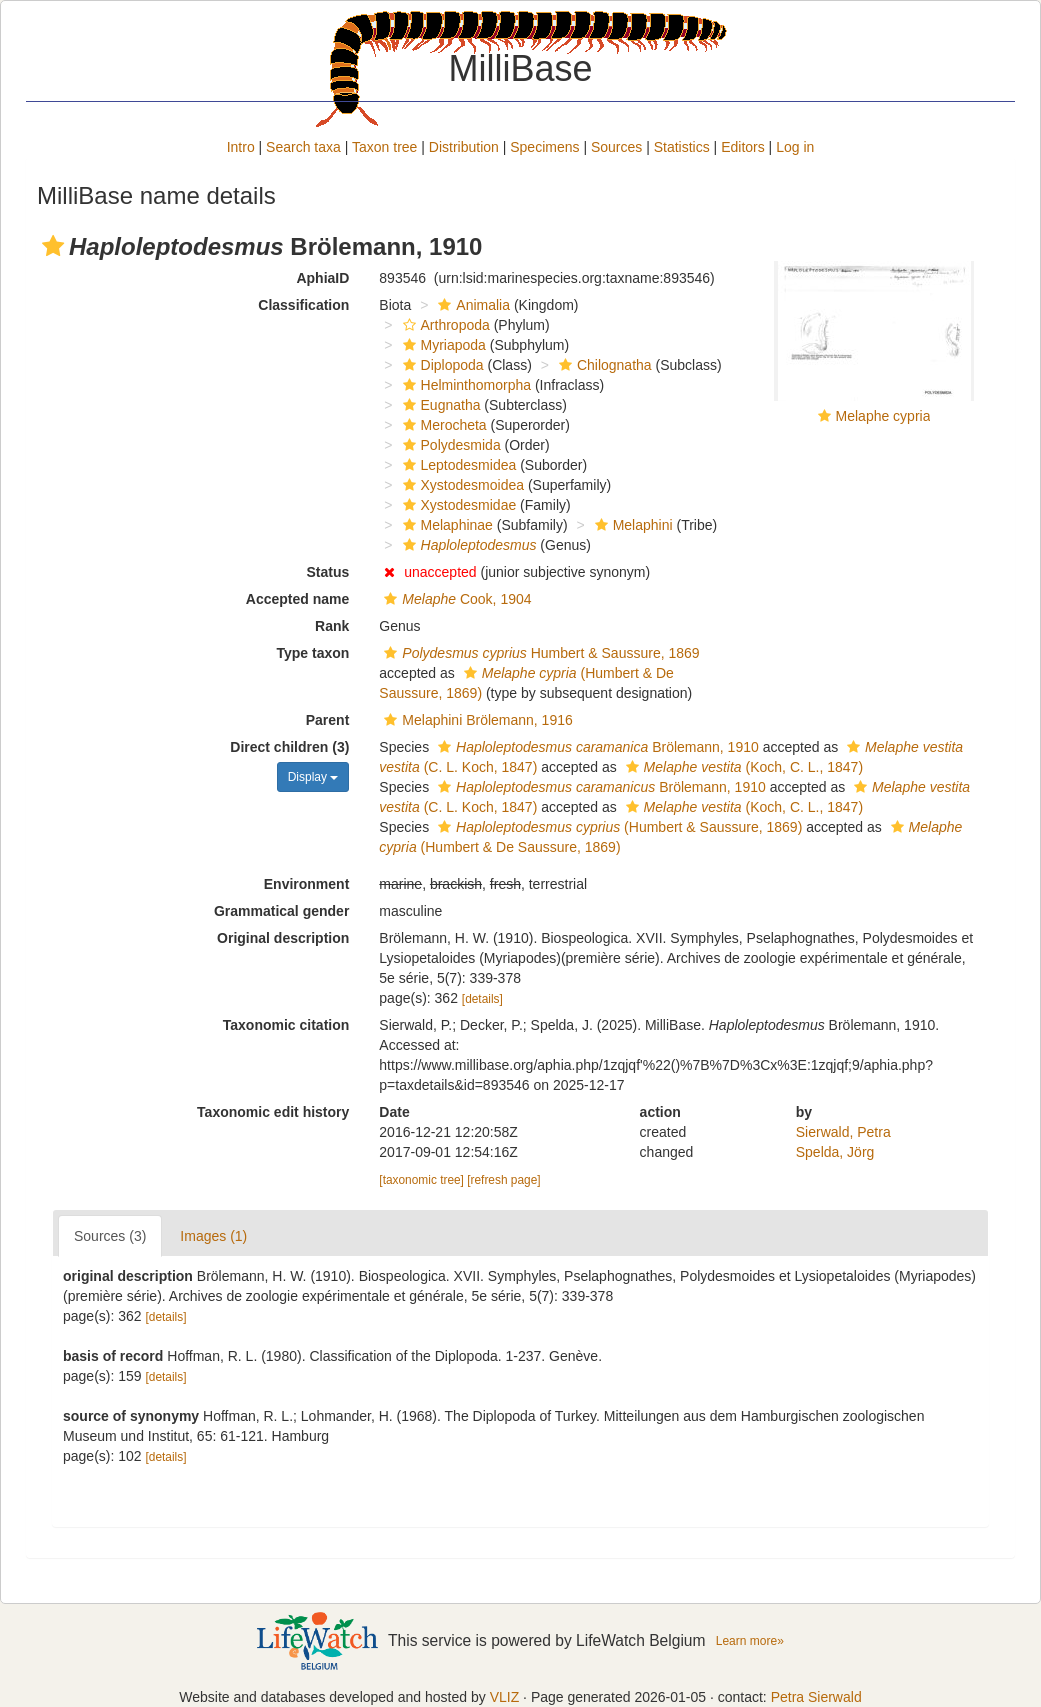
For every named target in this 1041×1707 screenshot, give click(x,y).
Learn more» (750, 1641)
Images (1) (213, 1236)
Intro (241, 147)
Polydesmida (449, 445)
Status (328, 572)
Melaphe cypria (883, 416)
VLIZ (505, 1697)
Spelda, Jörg (835, 1152)
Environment (307, 884)
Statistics (682, 147)
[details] (482, 999)
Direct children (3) (289, 747)
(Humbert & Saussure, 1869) (617, 827)
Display (313, 777)
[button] (53, 246)
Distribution (464, 147)
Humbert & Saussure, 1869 (539, 653)
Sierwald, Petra (843, 1132)
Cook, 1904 (455, 599)
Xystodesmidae (457, 505)
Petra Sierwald (816, 1697)
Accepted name (297, 599)
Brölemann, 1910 (596, 747)
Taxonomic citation (286, 1025)
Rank (332, 626)
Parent (328, 720)
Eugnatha (439, 405)
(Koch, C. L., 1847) (742, 767)
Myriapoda (442, 345)
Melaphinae (445, 525)
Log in (795, 147)
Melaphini (631, 525)
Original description (283, 938)
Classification (303, 305)
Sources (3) (110, 1236)
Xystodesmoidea (461, 485)
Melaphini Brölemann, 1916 (475, 720)
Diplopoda (441, 365)
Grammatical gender (281, 911)
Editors (743, 147)
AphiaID (322, 278)
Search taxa (303, 147)
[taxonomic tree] (421, 1180)
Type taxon (312, 653)
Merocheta (442, 425)
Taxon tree (384, 147)
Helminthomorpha (465, 385)
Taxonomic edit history (273, 1112)
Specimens (544, 147)
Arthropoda (444, 325)
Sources (616, 147)
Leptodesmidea (457, 465)
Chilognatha (603, 365)
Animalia (471, 305)
